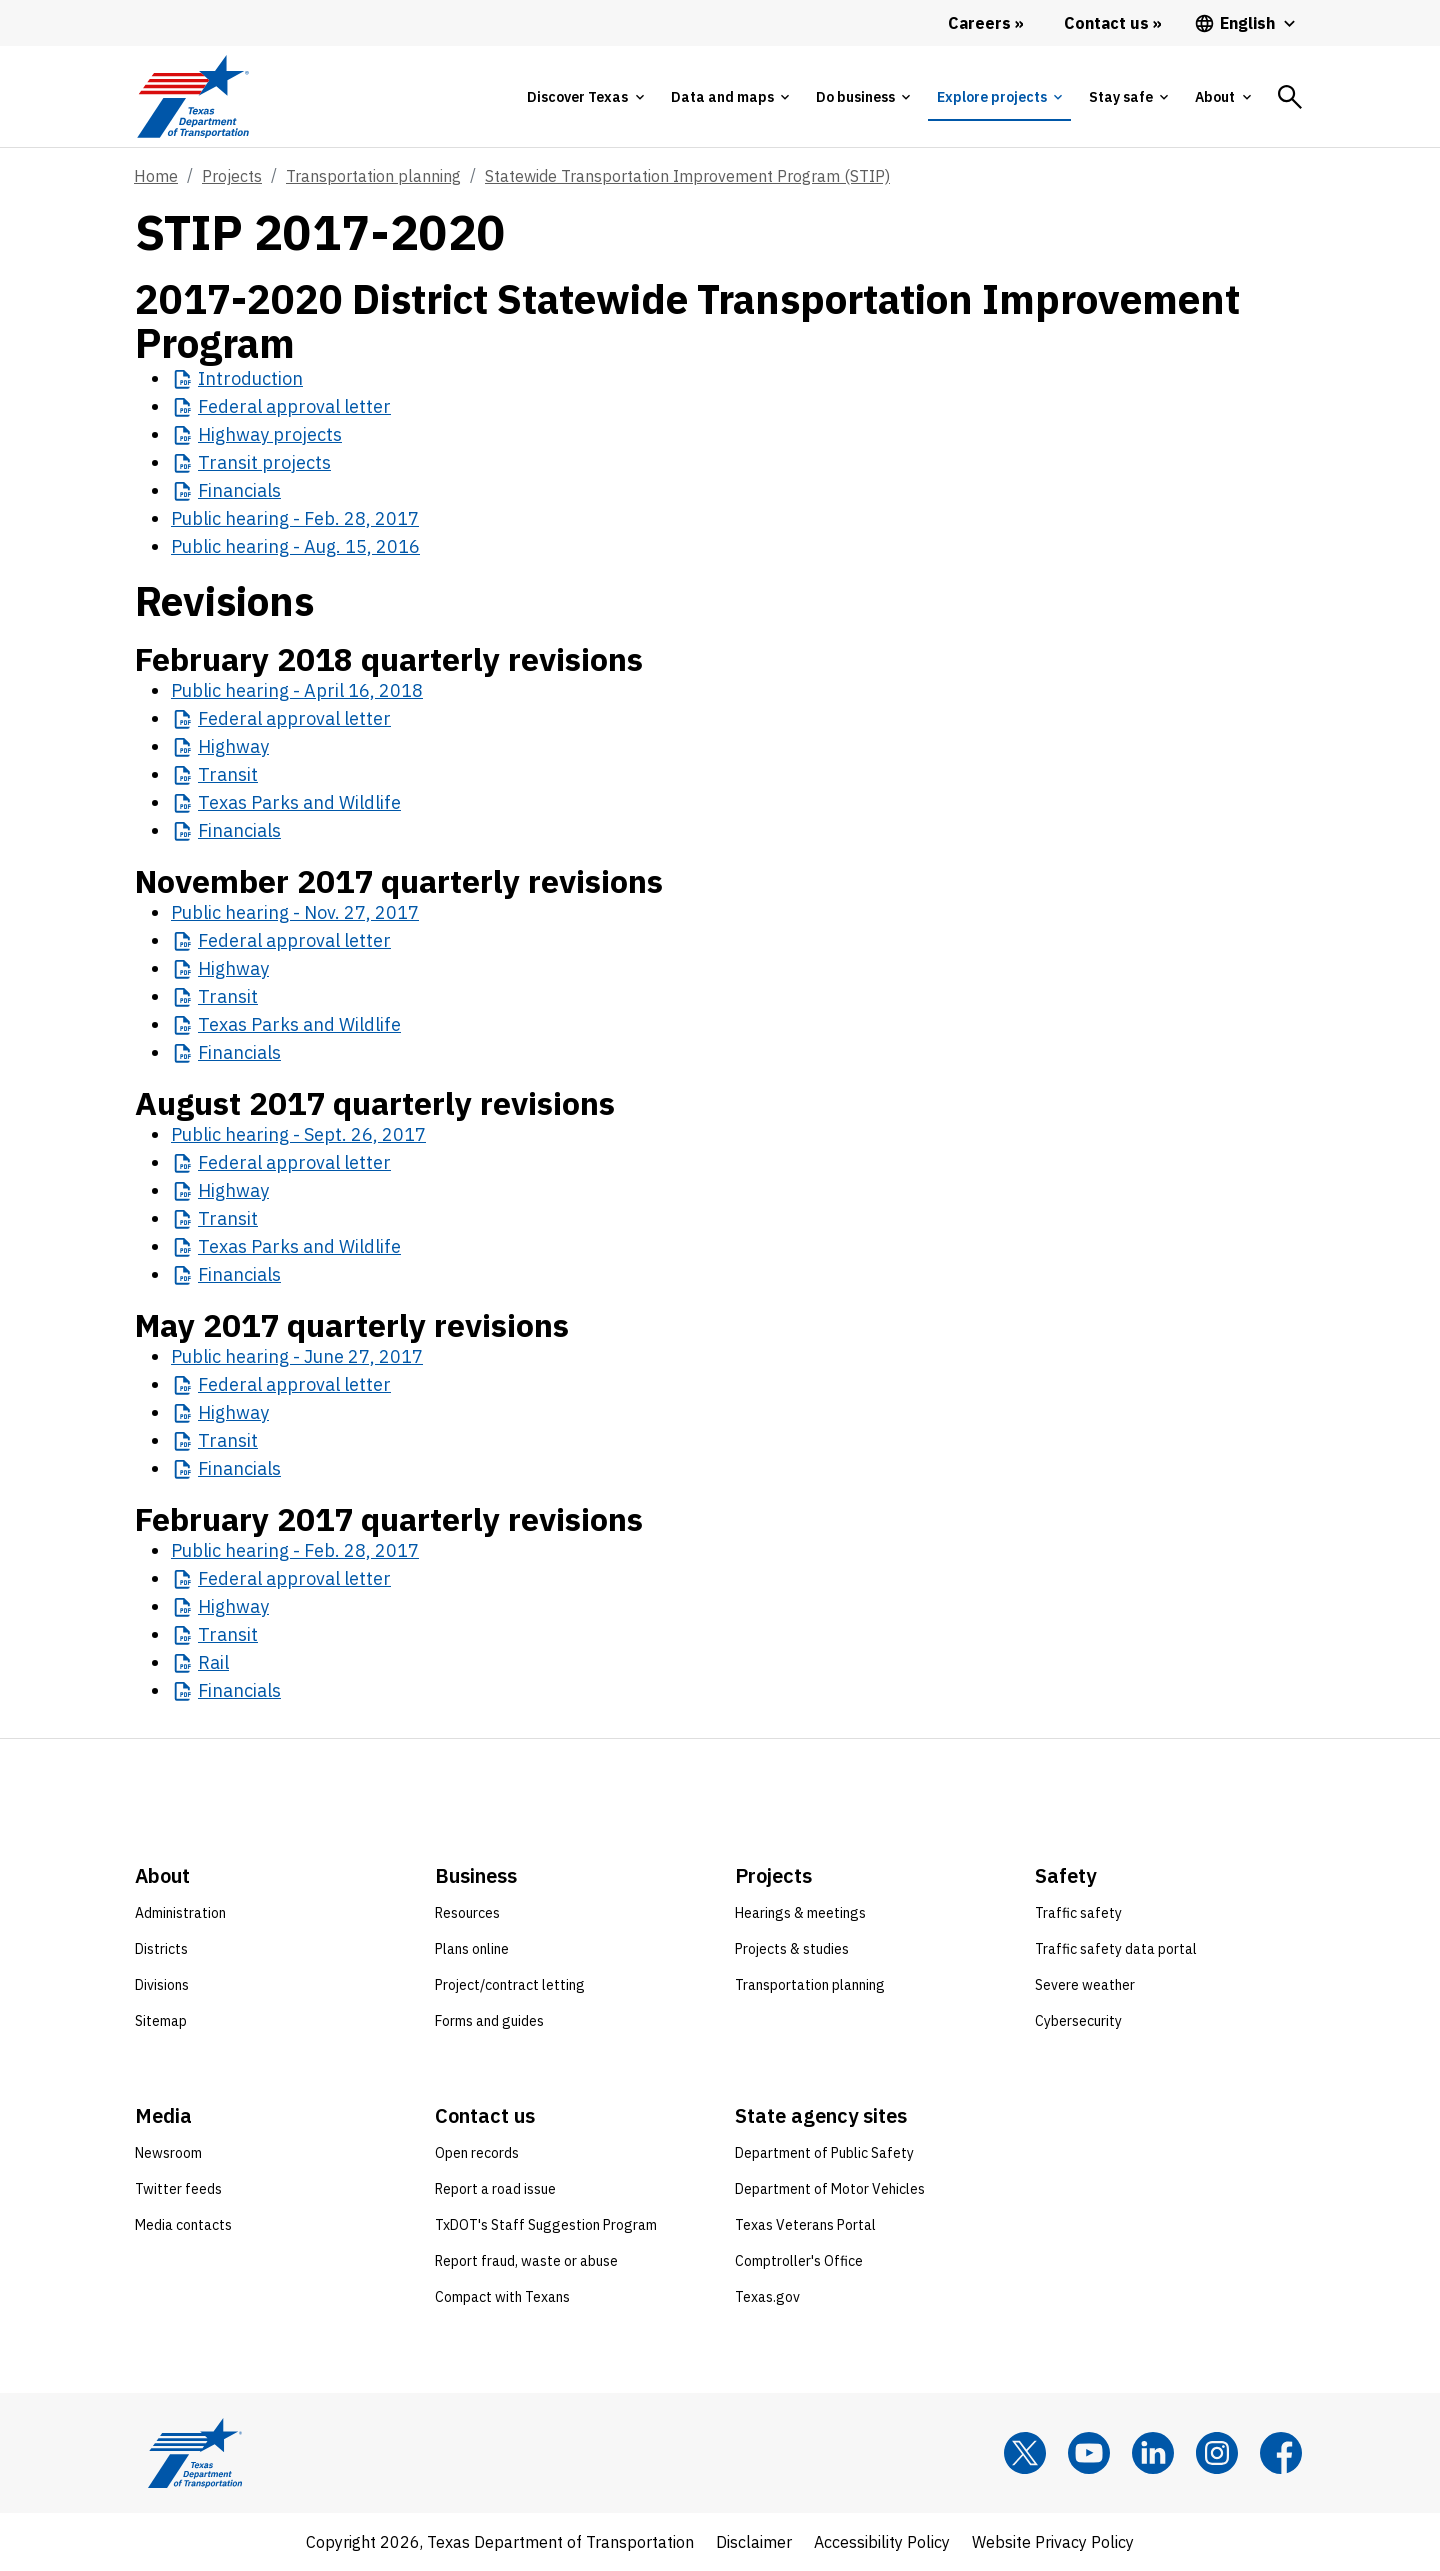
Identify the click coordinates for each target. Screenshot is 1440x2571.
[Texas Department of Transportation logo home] (192, 96)
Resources (467, 1913)
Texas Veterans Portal (805, 2225)
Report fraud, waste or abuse (526, 2261)
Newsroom (168, 2153)
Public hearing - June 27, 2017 (297, 1356)
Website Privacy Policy (1053, 2542)
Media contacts (183, 2225)
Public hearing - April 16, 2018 (297, 690)
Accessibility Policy (882, 2542)
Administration (180, 1913)
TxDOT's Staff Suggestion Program (546, 2225)
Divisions (162, 1985)
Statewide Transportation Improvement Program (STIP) (687, 176)
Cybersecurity (1078, 2021)
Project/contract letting (510, 1985)
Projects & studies (792, 1949)
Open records (477, 2153)
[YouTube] (1089, 2453)
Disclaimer (754, 2542)
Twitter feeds (178, 2189)
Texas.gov (767, 2297)
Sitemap (161, 2021)
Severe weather (1085, 1985)
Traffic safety (1078, 1913)
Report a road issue (495, 2189)
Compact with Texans (502, 2297)
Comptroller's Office (799, 2261)
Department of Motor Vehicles (830, 2189)
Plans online (472, 1949)
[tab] (585, 97)
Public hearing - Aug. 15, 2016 (295, 546)
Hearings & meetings (800, 1913)
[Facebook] (1281, 2453)
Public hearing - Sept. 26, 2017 (298, 1134)
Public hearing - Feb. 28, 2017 (295, 518)
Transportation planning (373, 176)
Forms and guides (489, 2021)
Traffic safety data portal (1116, 1949)
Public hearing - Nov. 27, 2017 (295, 912)
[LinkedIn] (1153, 2453)
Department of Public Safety (824, 2153)
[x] (1025, 2453)
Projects (232, 176)
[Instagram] (1217, 2453)
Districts (161, 1949)
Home (156, 176)
